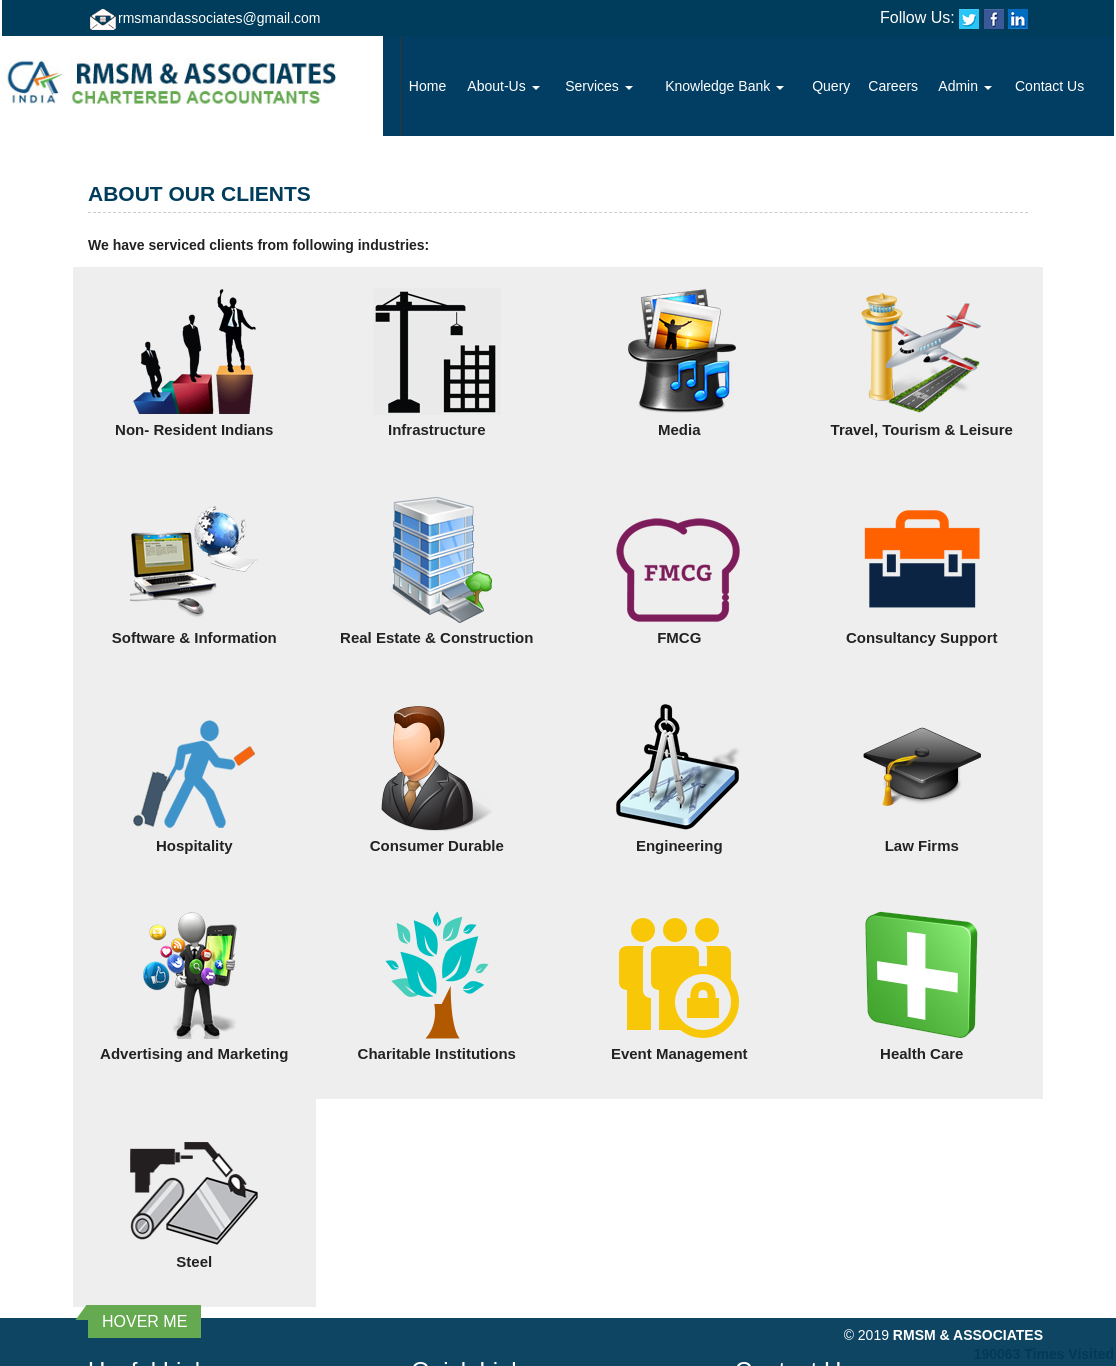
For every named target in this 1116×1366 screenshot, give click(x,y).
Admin (965, 86)
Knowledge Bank (724, 86)
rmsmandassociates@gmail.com (219, 18)
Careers (893, 86)
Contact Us (1049, 86)
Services (599, 86)
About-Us (503, 86)
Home (427, 86)
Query (831, 86)
